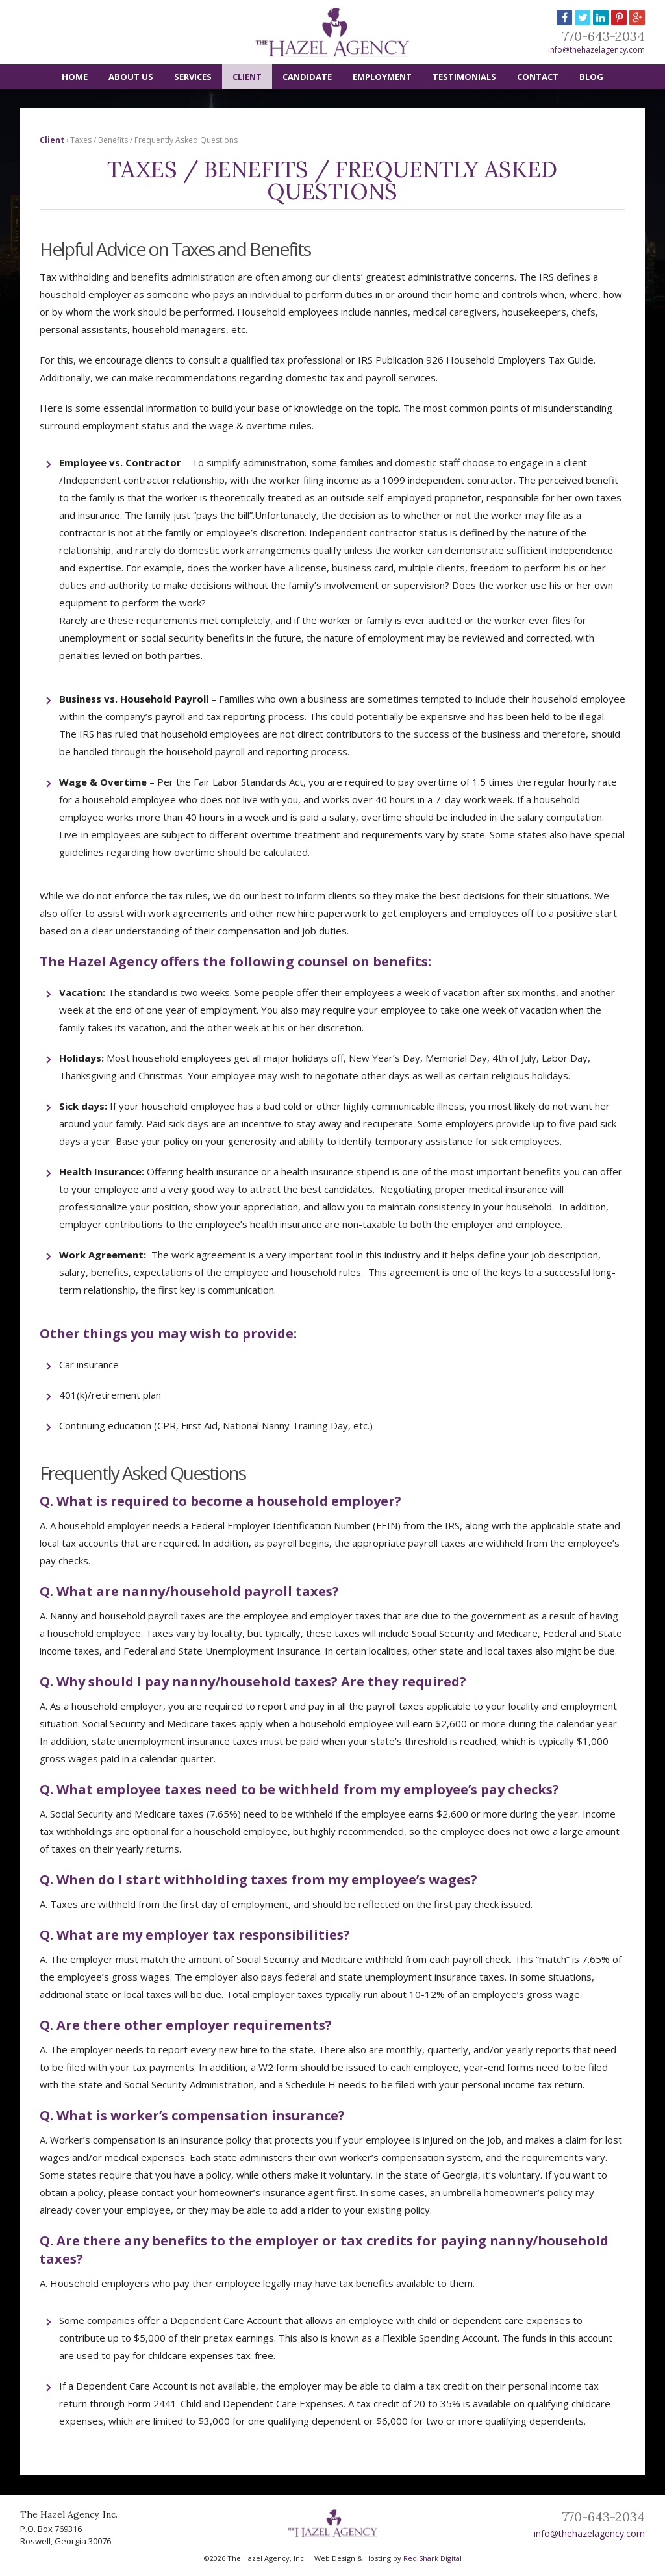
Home (75, 76)
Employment (382, 76)
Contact (537, 76)
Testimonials (464, 76)
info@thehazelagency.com (596, 49)
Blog (591, 76)
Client (247, 76)
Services (193, 76)
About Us (130, 76)
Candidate (307, 76)
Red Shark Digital (432, 2558)
